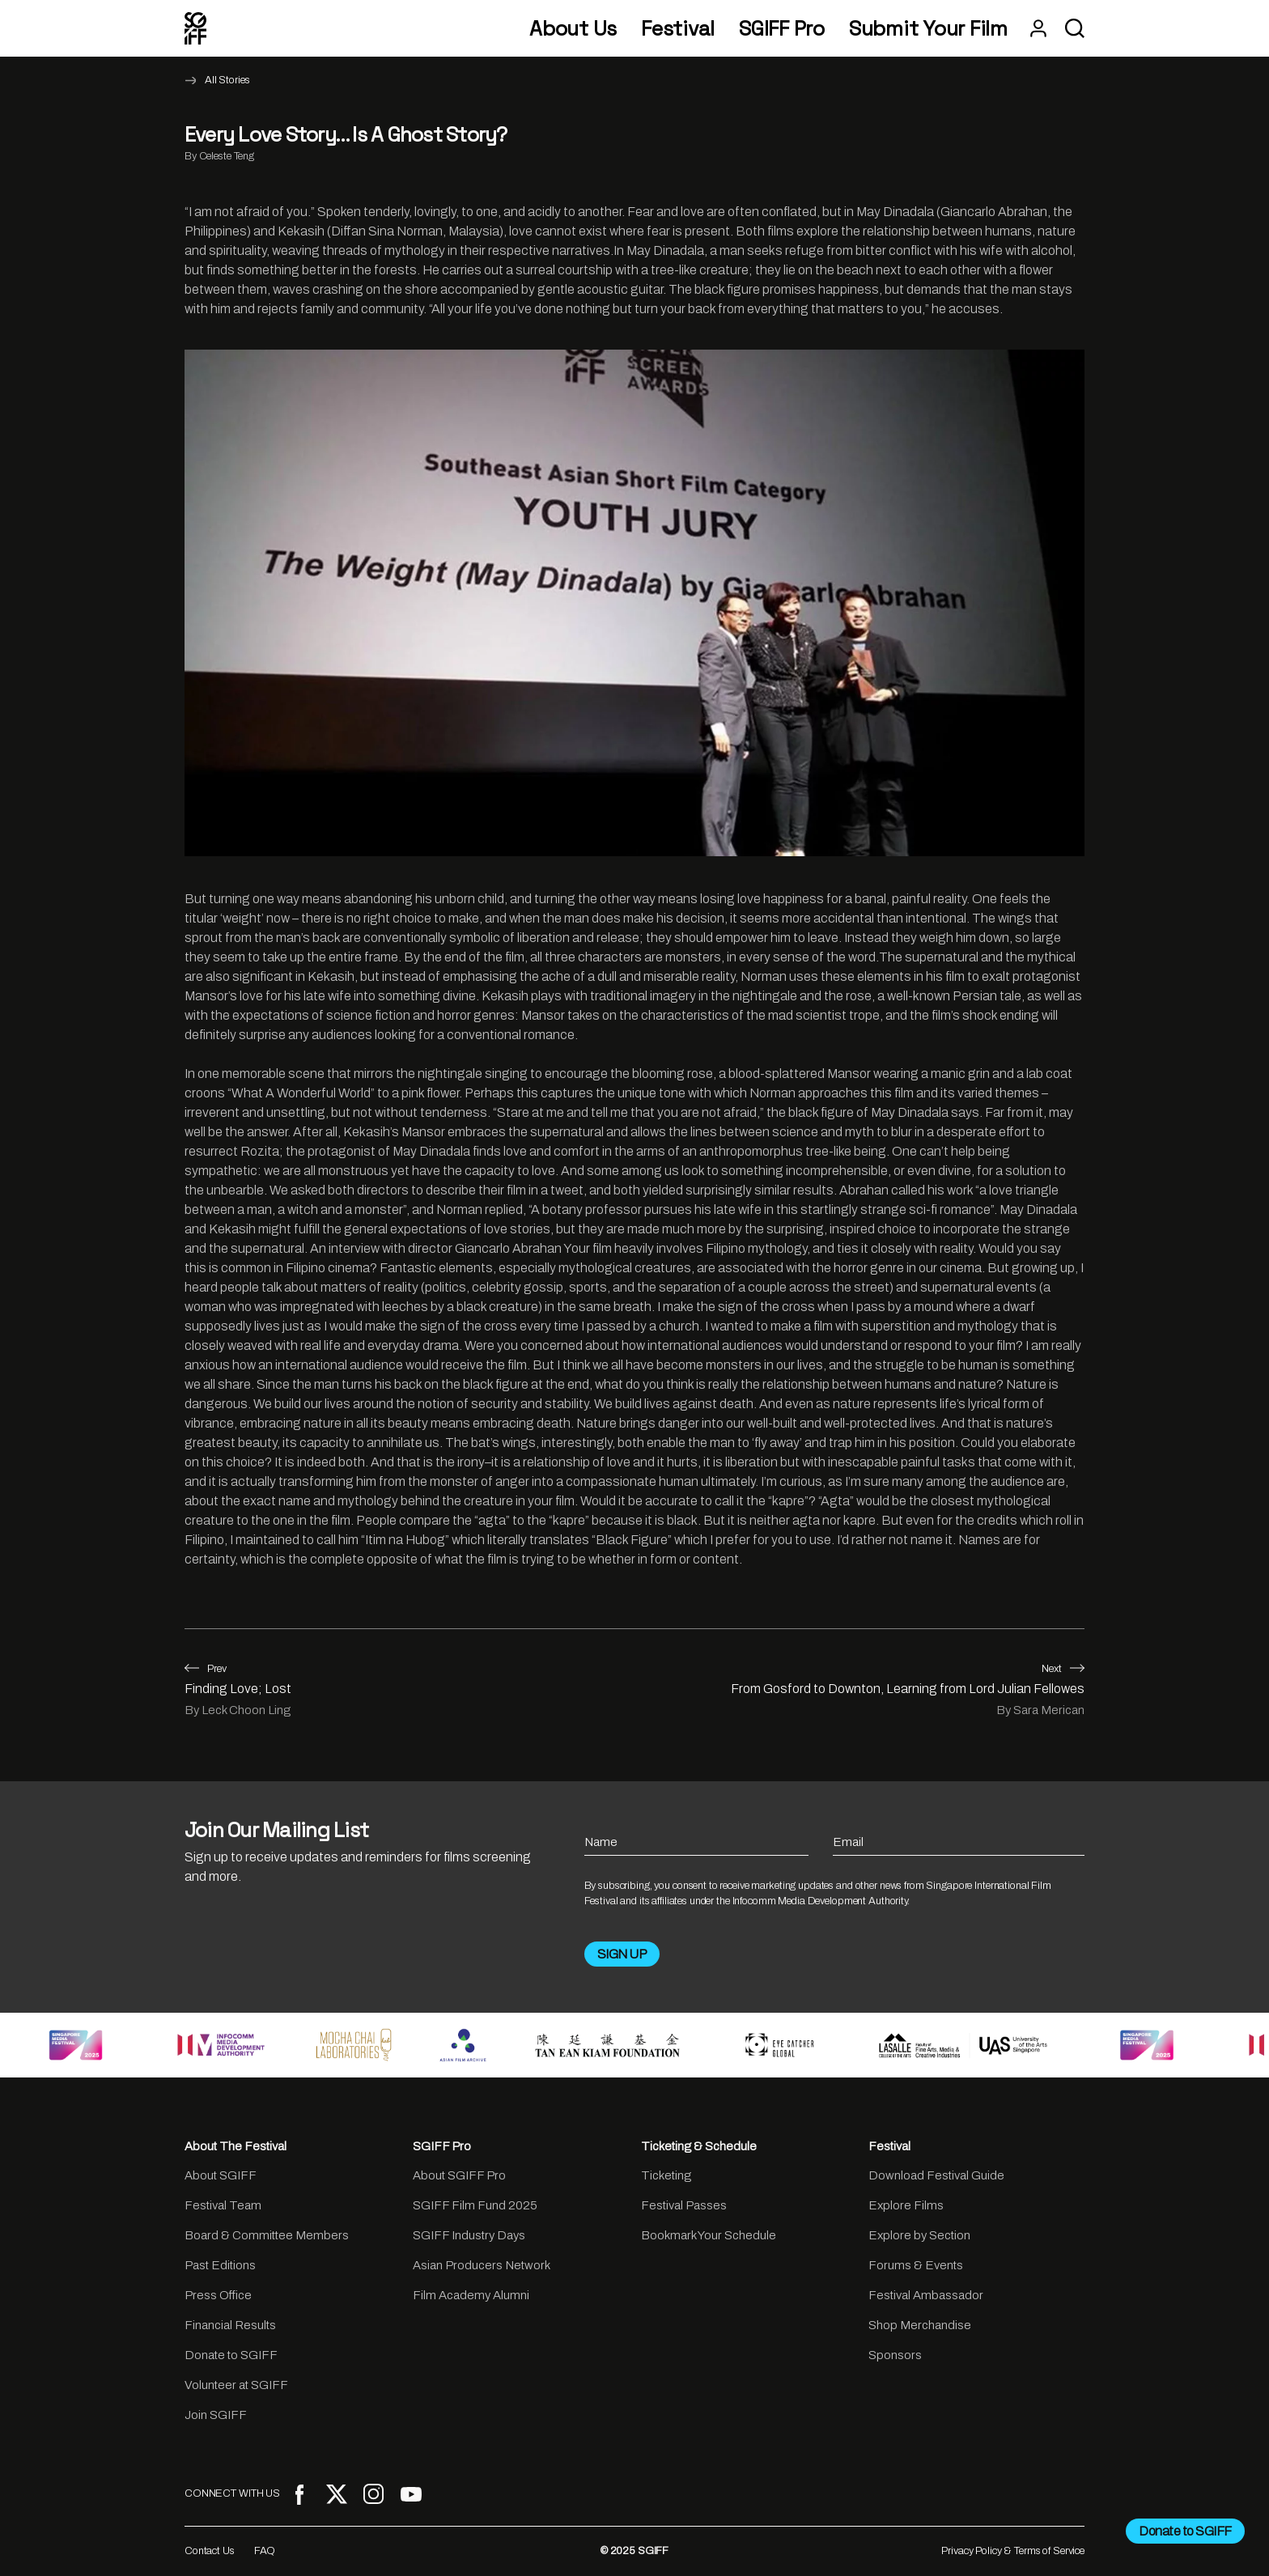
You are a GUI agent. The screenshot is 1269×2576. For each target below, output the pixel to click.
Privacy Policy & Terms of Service (1012, 2551)
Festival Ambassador (925, 2295)
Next (1063, 1668)
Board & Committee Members (267, 2235)
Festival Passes (684, 2205)
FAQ (265, 2551)
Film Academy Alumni (471, 2295)
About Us (573, 28)
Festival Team (223, 2205)
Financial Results (230, 2325)
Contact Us (210, 2551)
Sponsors (895, 2355)
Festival (678, 28)
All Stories (227, 80)
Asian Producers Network (481, 2265)
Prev (206, 1668)
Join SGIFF (216, 2414)
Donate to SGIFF (231, 2355)
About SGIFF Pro (459, 2175)
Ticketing (666, 2175)
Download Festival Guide (936, 2175)
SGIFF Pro (782, 28)
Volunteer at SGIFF (236, 2385)
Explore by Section (919, 2235)
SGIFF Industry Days (469, 2235)
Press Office (218, 2295)
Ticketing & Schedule (699, 2146)
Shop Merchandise (919, 2325)
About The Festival (235, 2146)
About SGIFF (221, 2175)
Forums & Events (915, 2265)
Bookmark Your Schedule (708, 2235)
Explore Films (906, 2205)
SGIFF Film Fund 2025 (475, 2205)
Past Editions (220, 2265)
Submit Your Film (928, 28)
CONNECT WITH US (232, 2493)
